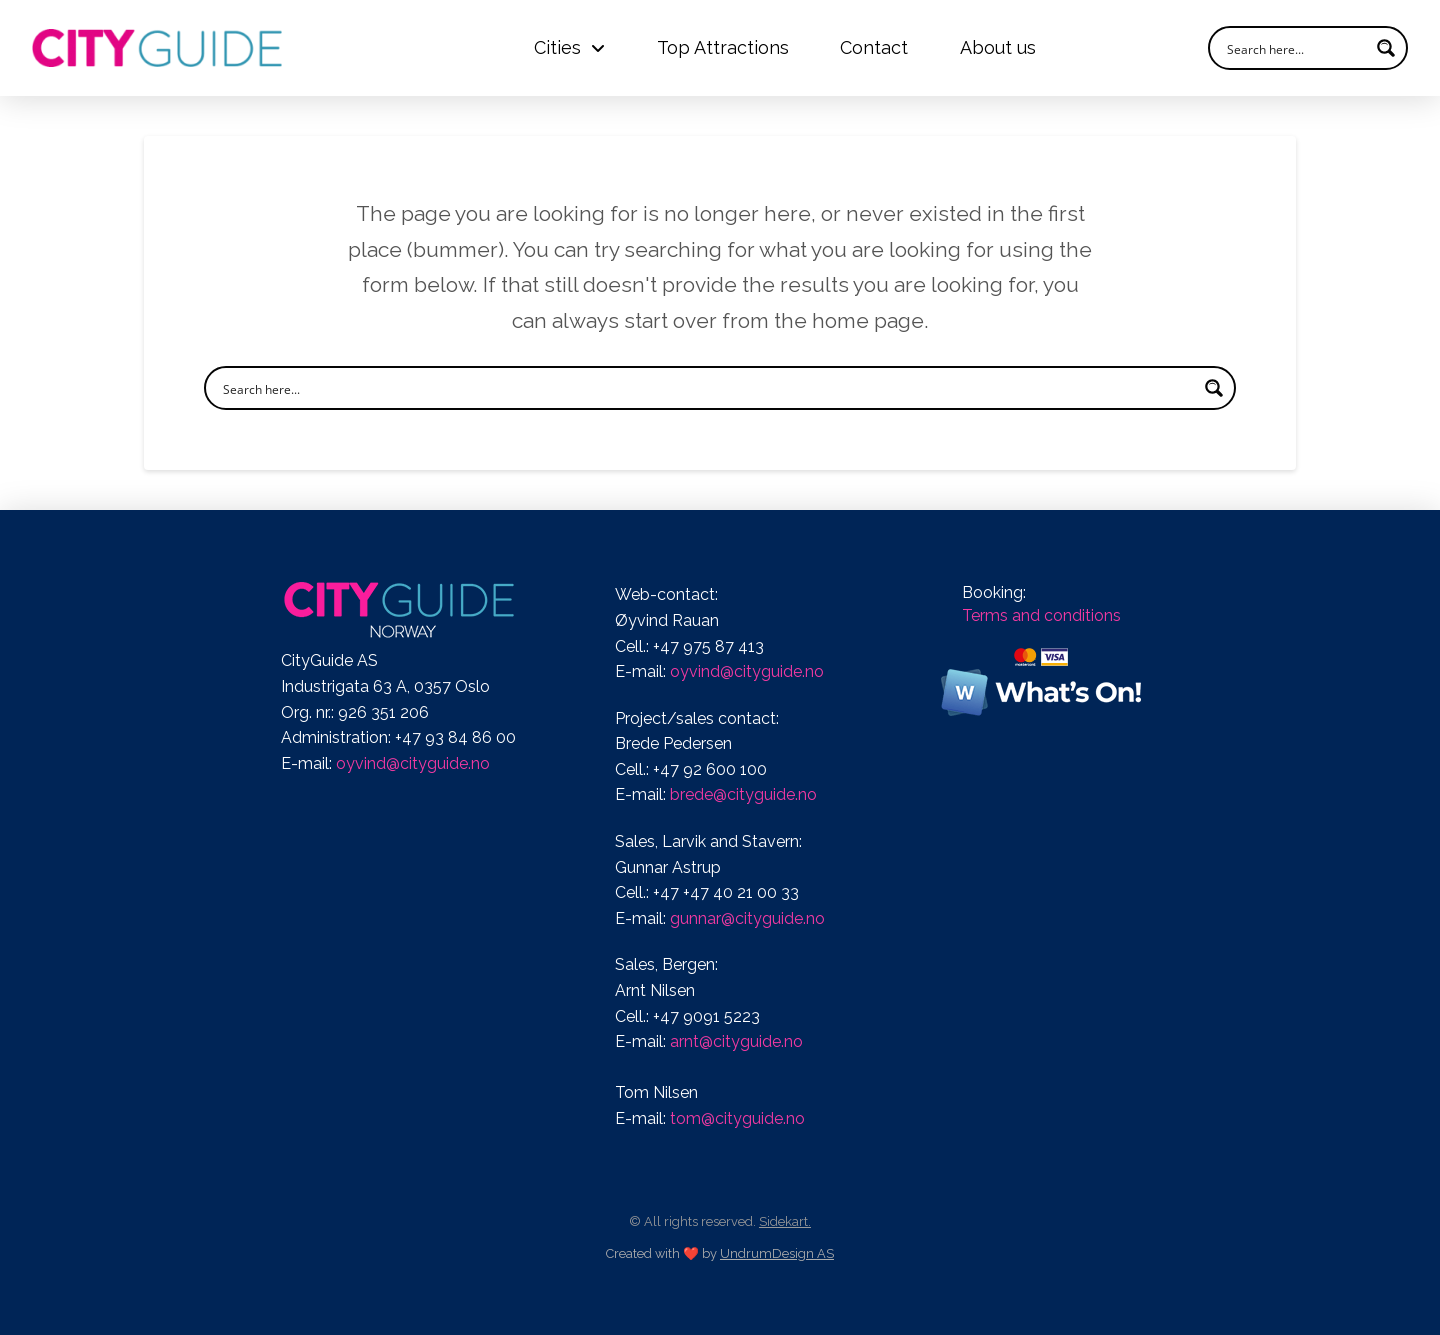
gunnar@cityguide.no (747, 918)
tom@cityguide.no (737, 1118)
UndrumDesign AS (777, 1253)
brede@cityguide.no (743, 794)
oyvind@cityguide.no (413, 763)
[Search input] (1295, 48)
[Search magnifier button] (1386, 48)
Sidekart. (785, 1221)
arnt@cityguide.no (736, 1041)
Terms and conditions (1041, 615)
